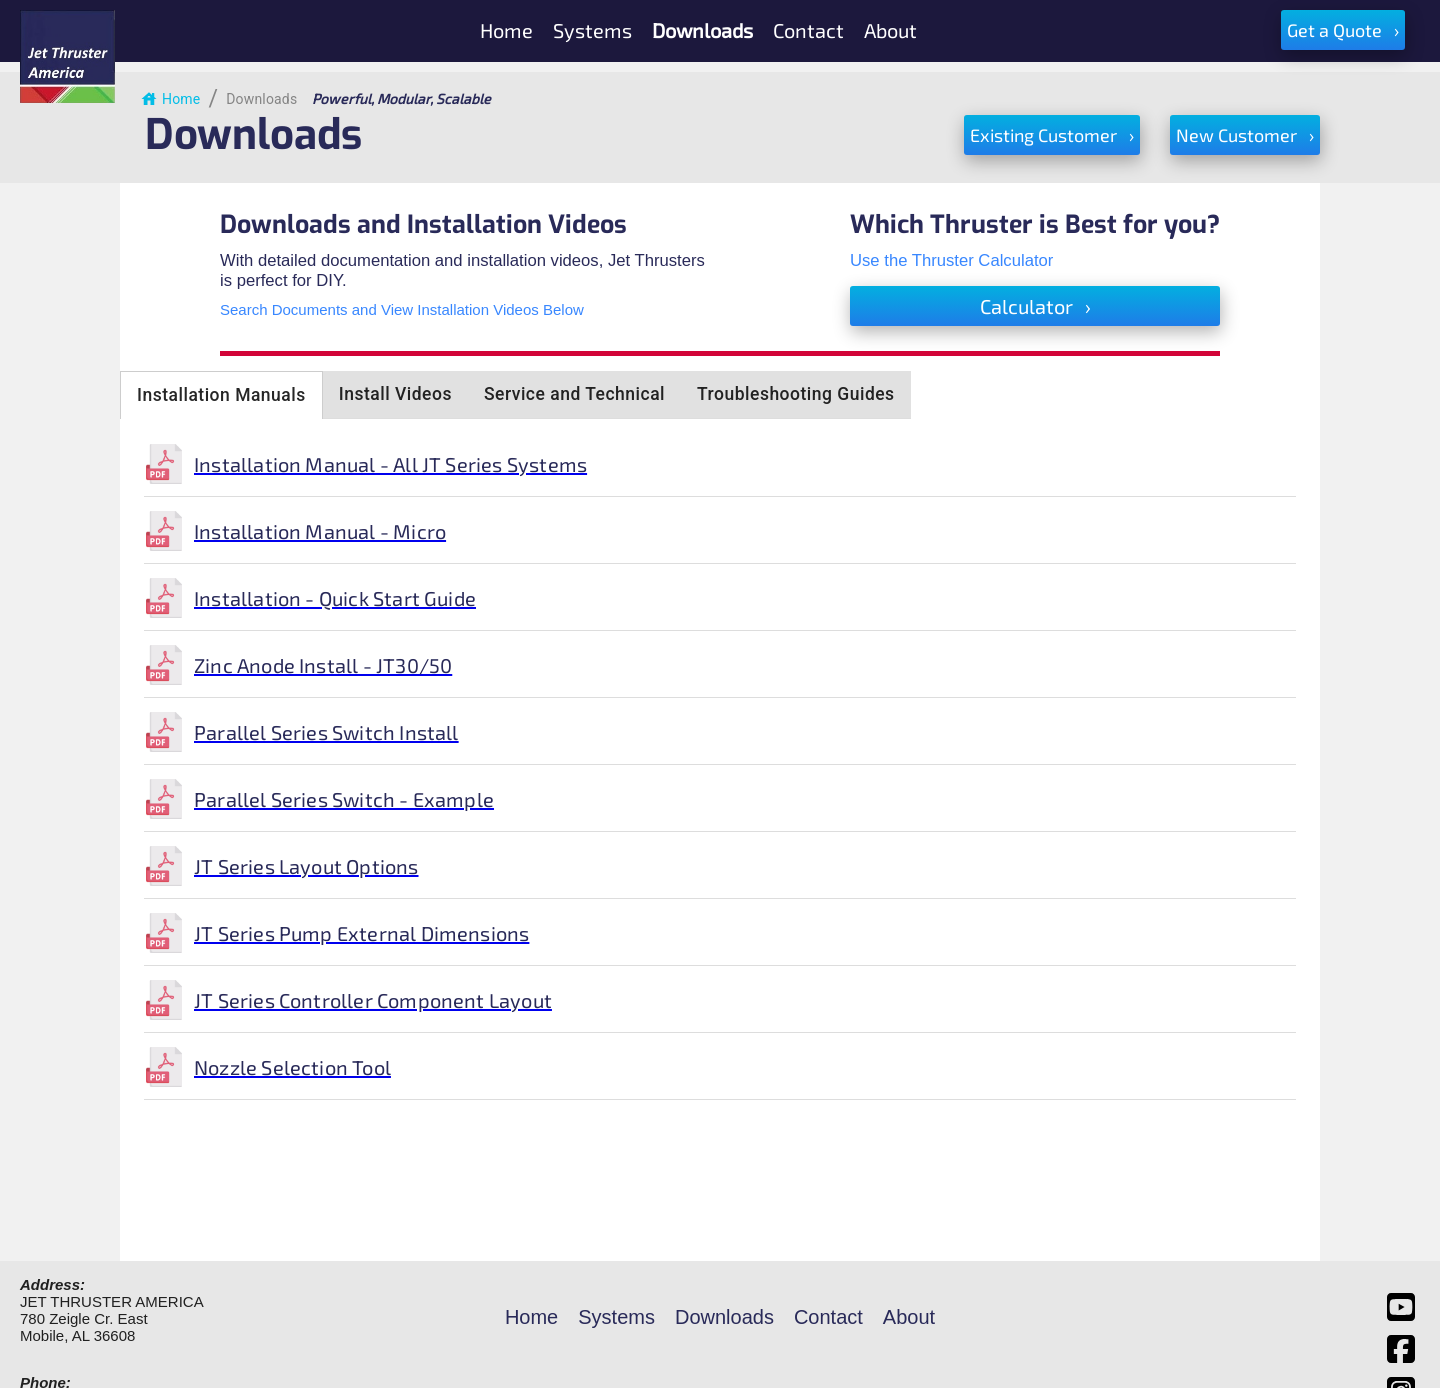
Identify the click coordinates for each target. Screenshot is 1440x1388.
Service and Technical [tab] (574, 394)
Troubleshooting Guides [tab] (796, 394)
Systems (616, 1317)
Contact (828, 1317)
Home (170, 99)
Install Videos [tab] (395, 394)
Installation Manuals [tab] (221, 395)
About (909, 1317)
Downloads (261, 99)
